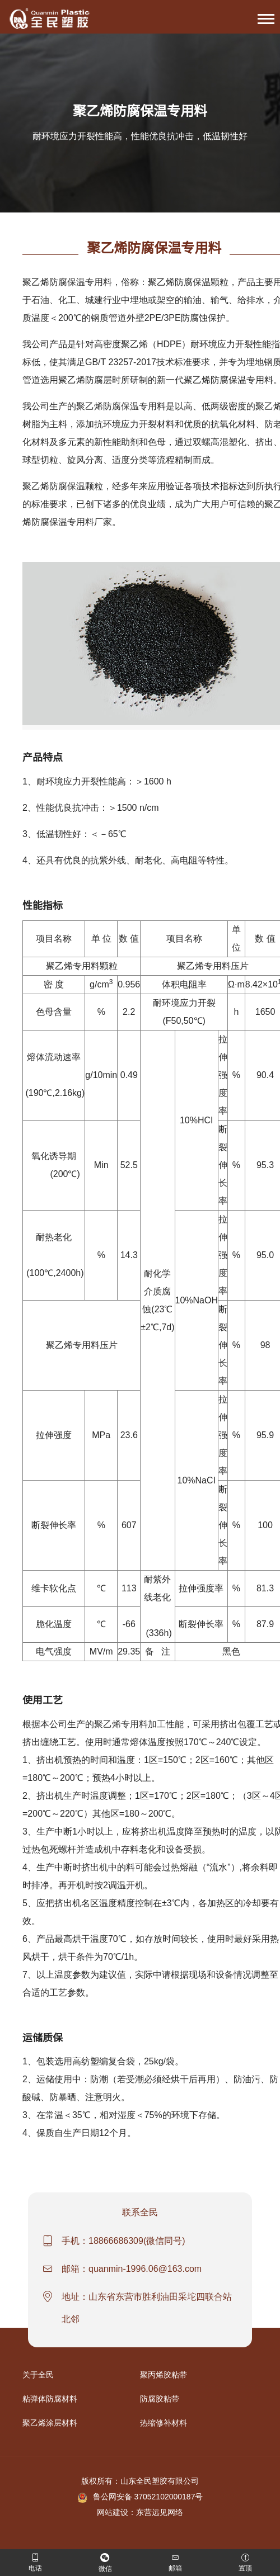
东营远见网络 (159, 2512)
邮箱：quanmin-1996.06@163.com (132, 2269)
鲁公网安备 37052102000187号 (140, 2497)
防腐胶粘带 (159, 2398)
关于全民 (38, 2374)
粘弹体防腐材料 (49, 2398)
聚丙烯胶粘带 (163, 2374)
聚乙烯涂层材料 (49, 2422)
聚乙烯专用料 (121, 1724)
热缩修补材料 (163, 2422)
